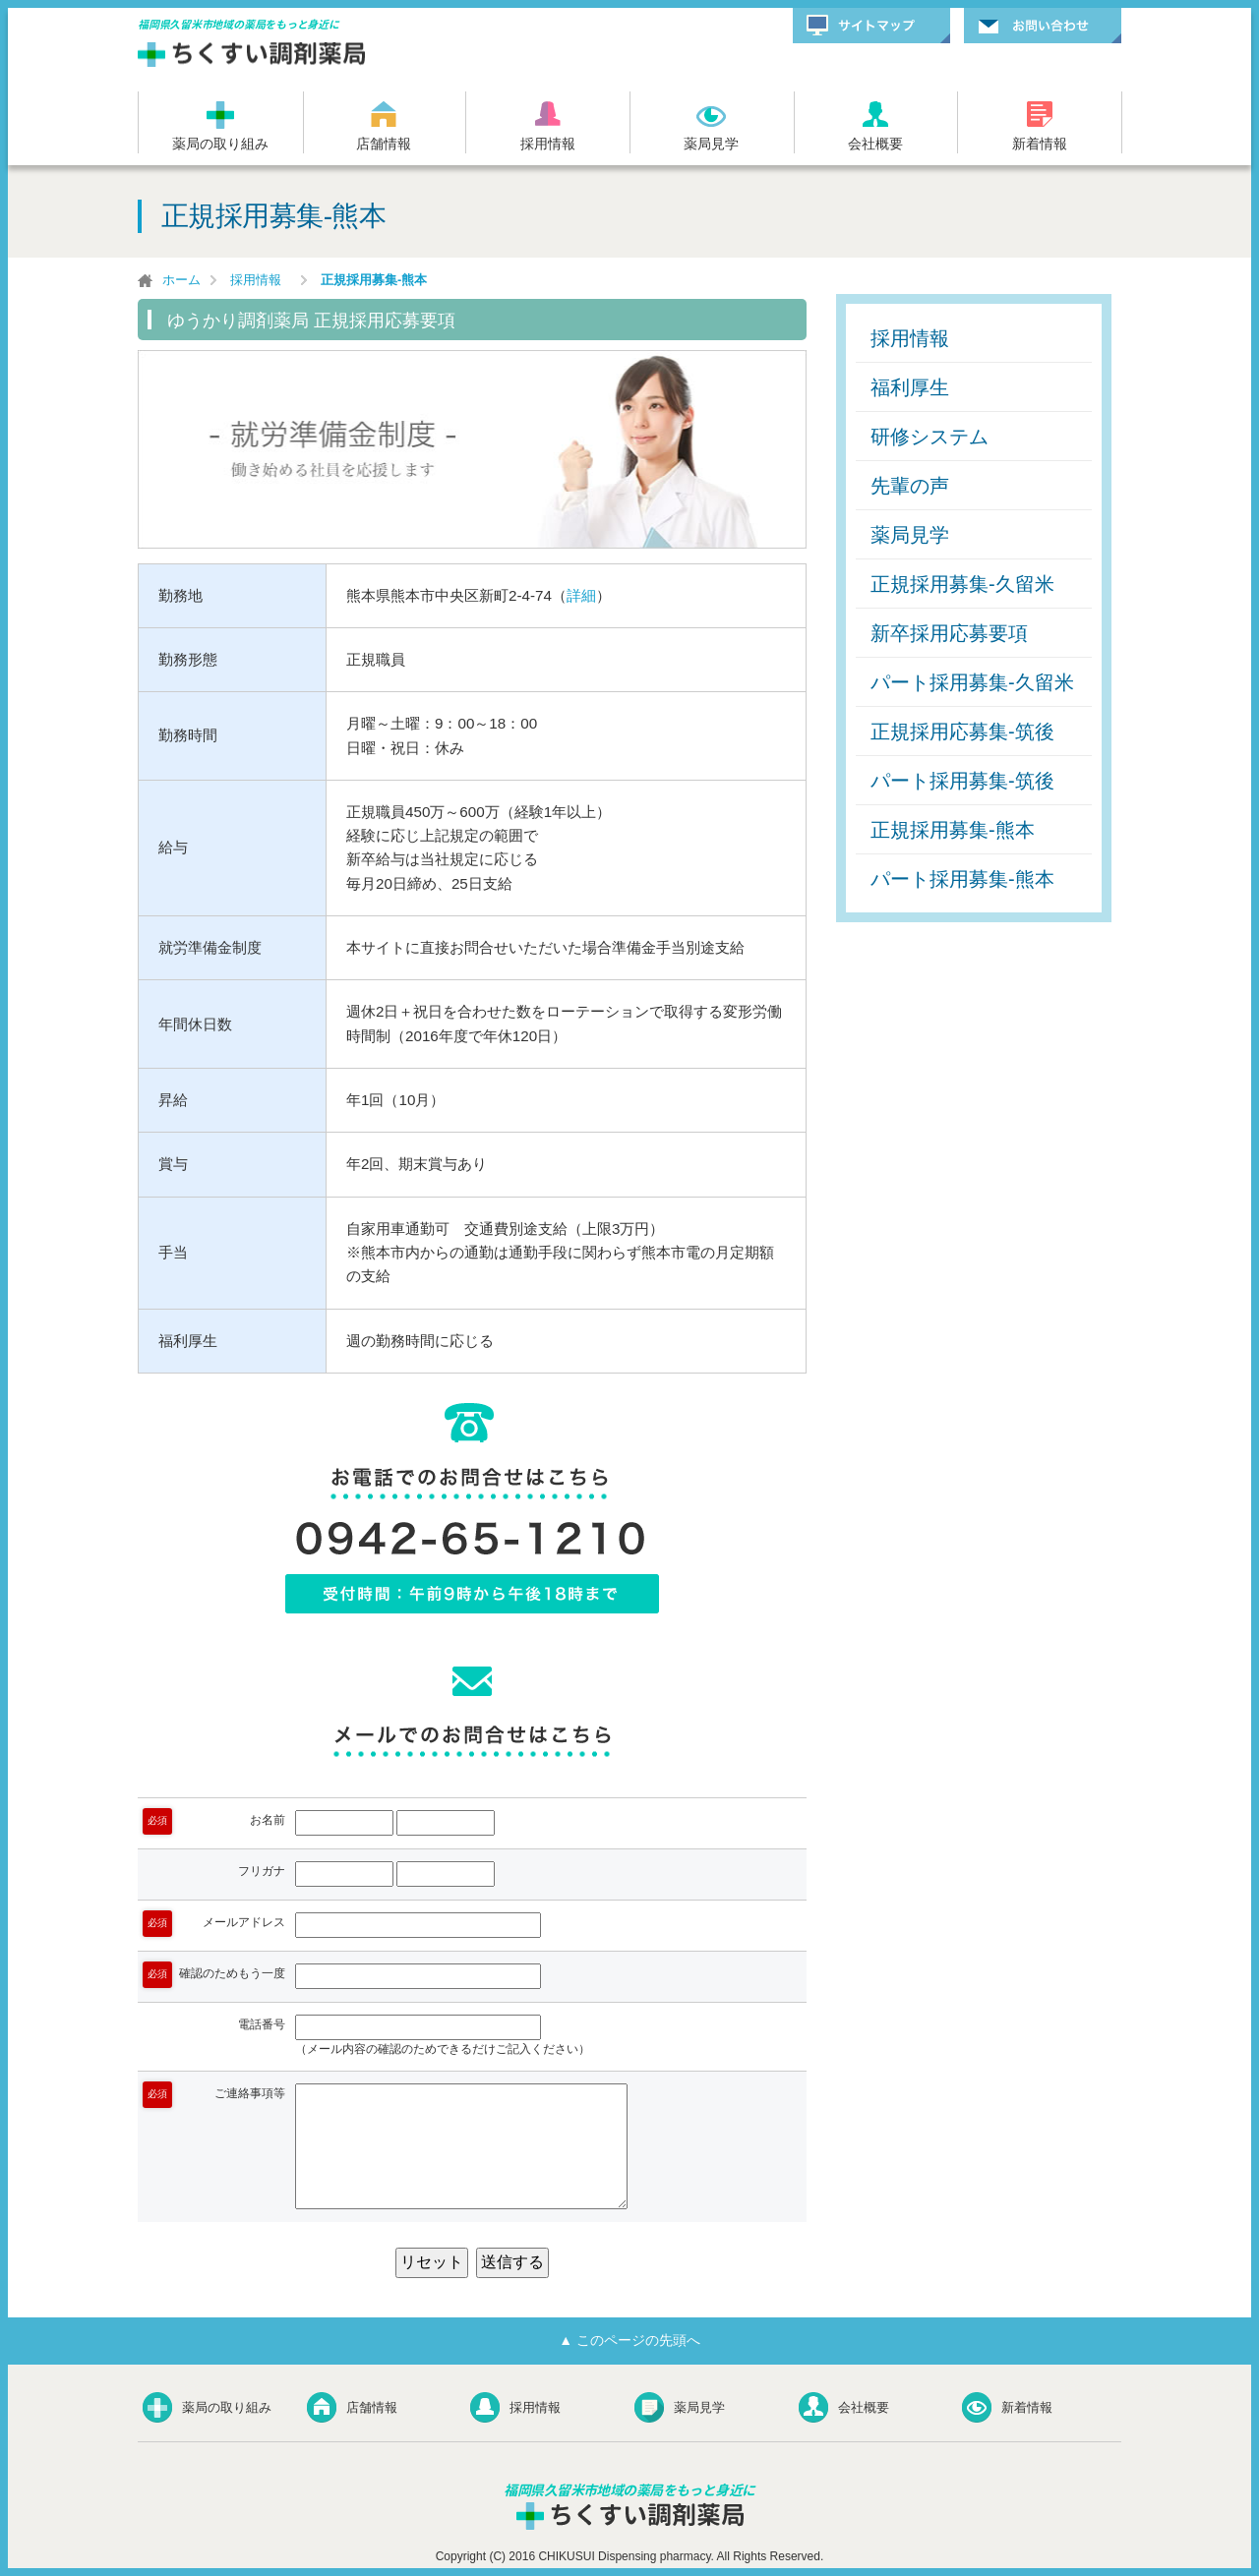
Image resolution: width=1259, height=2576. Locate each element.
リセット (431, 2262)
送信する (512, 2262)
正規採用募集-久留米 (962, 584)
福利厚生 (909, 387)
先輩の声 (909, 486)
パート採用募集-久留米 (972, 682)
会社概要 (875, 143)
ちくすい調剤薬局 (253, 54)
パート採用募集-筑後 (962, 780)
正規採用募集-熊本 (952, 830)
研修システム (929, 436)
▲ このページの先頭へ (629, 2340)
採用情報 (547, 143)
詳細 (581, 595)
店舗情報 (383, 143)
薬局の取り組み (220, 143)
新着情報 (1039, 143)
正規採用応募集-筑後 (962, 731)
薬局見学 (711, 143)
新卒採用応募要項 (949, 633)
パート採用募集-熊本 (962, 879)
